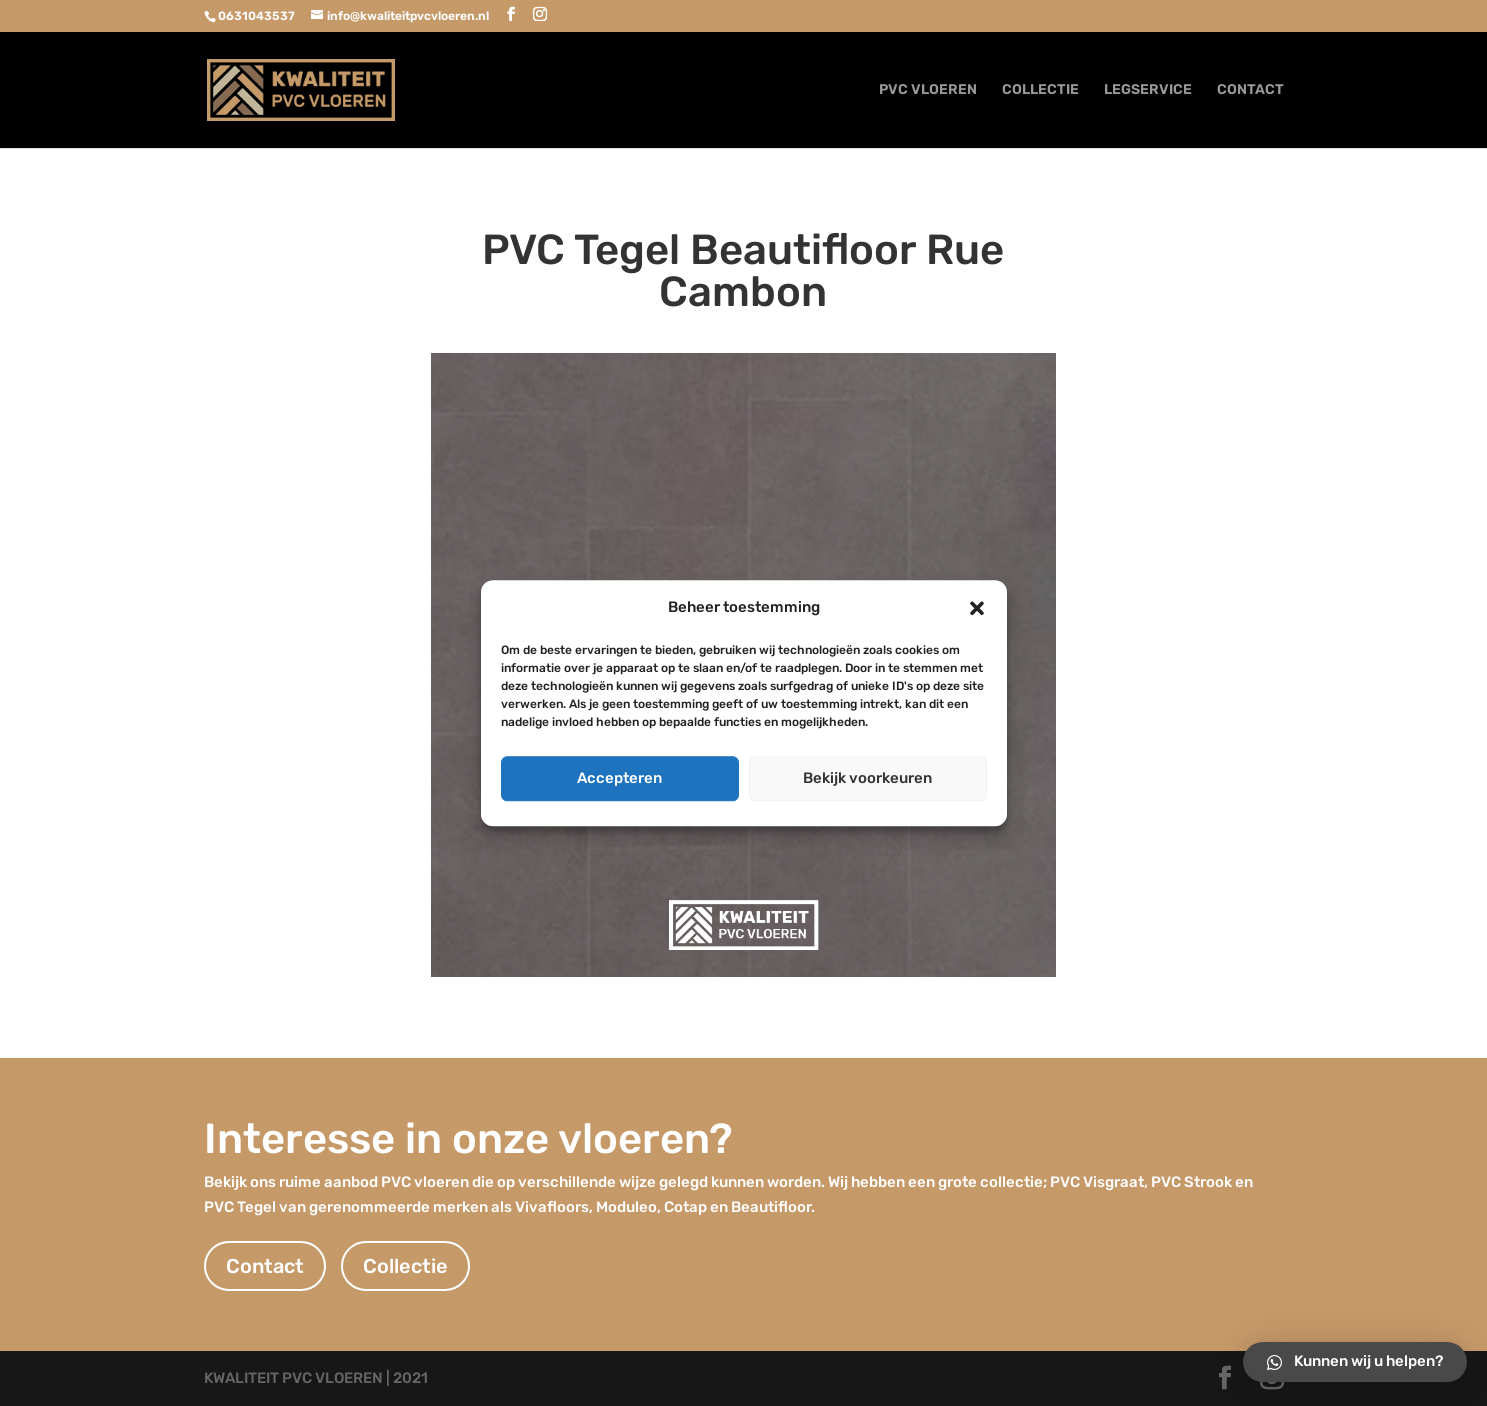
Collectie (405, 1266)
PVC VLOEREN (928, 90)
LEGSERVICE (1148, 90)
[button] (977, 608)
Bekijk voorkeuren (867, 778)
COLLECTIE (1040, 90)
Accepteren (619, 778)
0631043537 (256, 16)
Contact (265, 1266)
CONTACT (1250, 90)
